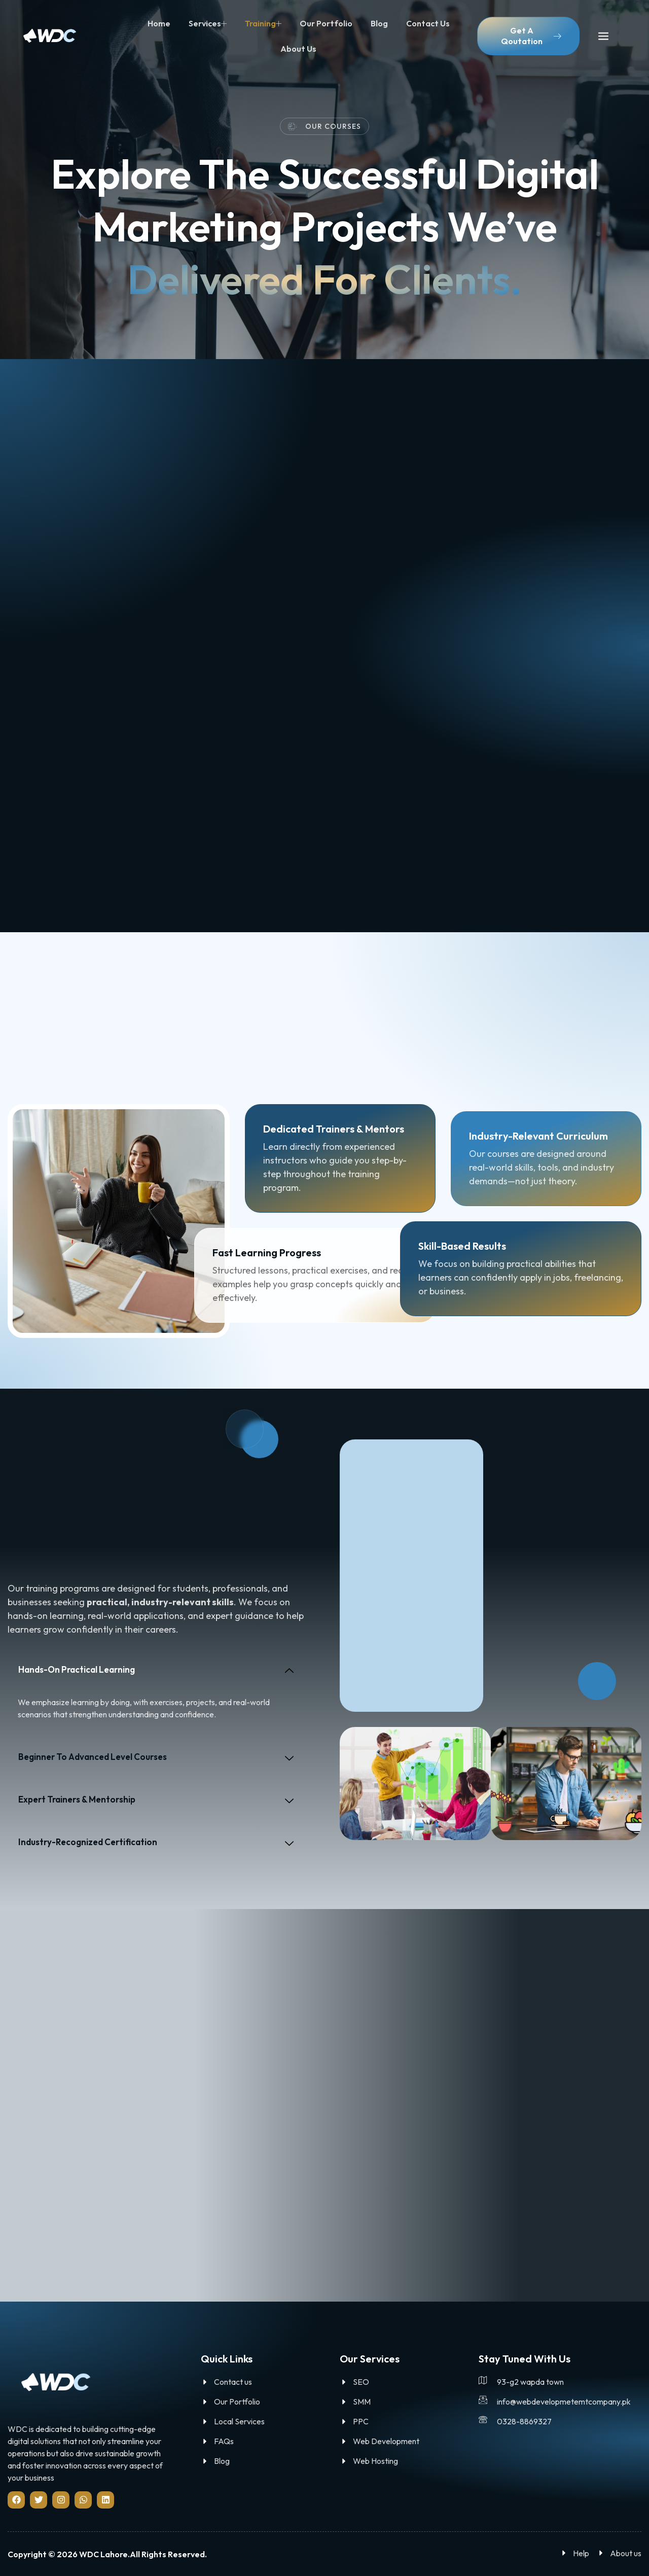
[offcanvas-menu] (603, 36)
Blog (379, 23)
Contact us (428, 23)
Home (159, 23)
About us (298, 49)
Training (263, 23)
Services (208, 23)
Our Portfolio (326, 23)
